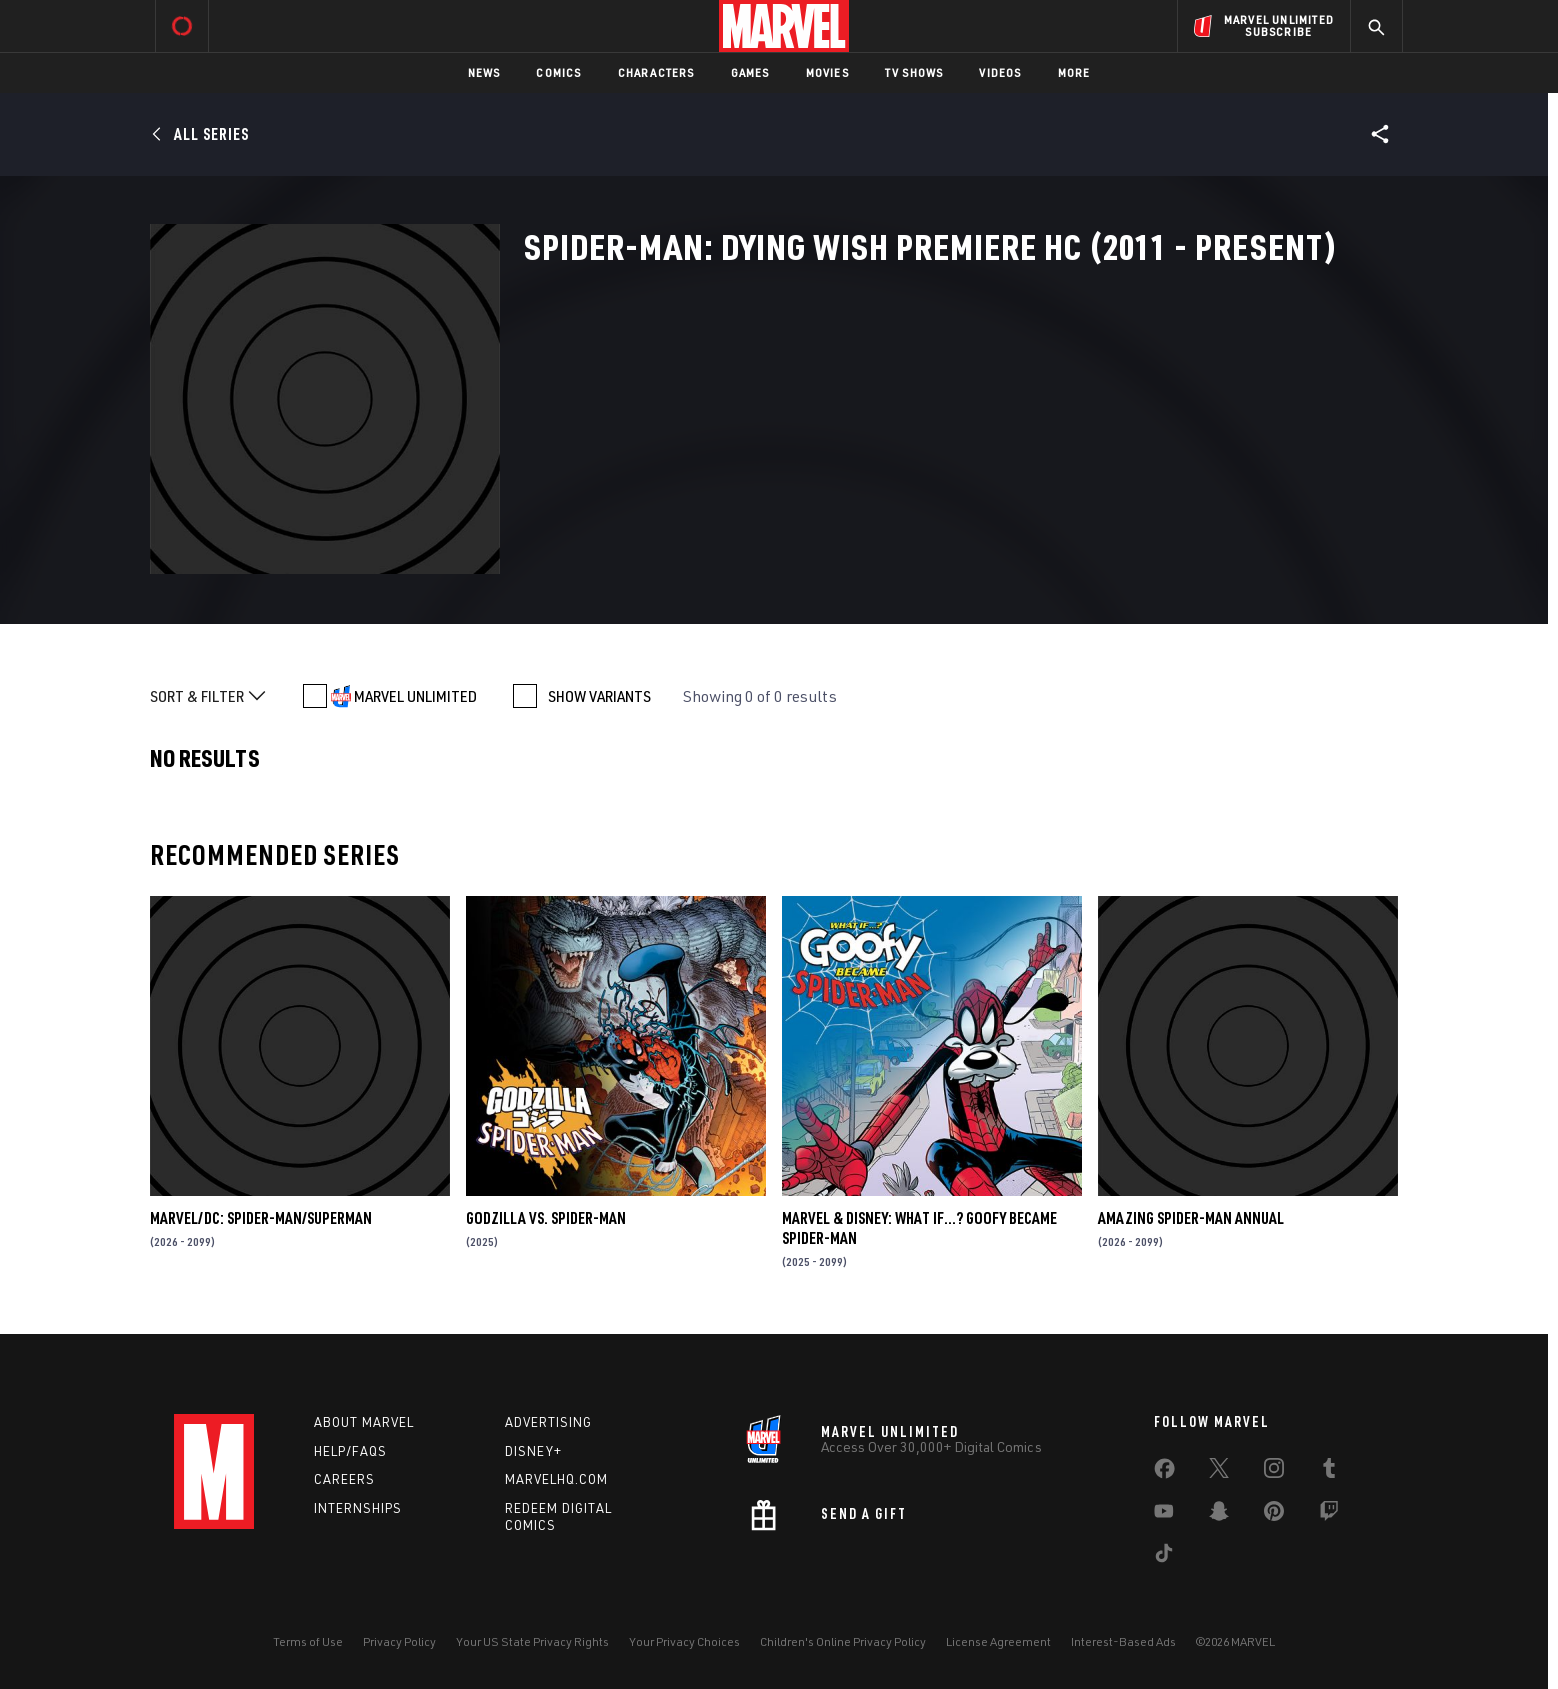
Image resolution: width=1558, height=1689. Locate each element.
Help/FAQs (350, 1451)
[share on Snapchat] (1219, 1515)
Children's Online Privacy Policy (843, 1641)
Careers (344, 1479)
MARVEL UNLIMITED (415, 696)
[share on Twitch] (1329, 1515)
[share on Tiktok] (1164, 1557)
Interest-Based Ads (1123, 1641)
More (1074, 72)
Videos (1000, 72)
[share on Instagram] (1274, 1472)
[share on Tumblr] (1329, 1472)
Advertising (548, 1422)
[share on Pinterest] (1274, 1515)
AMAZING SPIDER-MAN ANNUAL (1191, 1218)
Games (750, 72)
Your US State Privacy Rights (532, 1641)
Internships (358, 1508)
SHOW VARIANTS (599, 696)
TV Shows (914, 72)
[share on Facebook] (1164, 1473)
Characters (656, 72)
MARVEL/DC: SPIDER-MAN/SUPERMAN (261, 1218)
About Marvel (364, 1422)
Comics (558, 72)
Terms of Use (308, 1641)
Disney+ (533, 1451)
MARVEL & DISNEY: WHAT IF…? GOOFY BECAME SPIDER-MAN (919, 1228)
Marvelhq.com (556, 1479)
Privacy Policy (399, 1641)
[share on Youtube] (1164, 1515)
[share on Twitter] (1219, 1472)
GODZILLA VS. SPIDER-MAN (546, 1218)
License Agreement (998, 1641)
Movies (827, 72)
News (484, 72)
